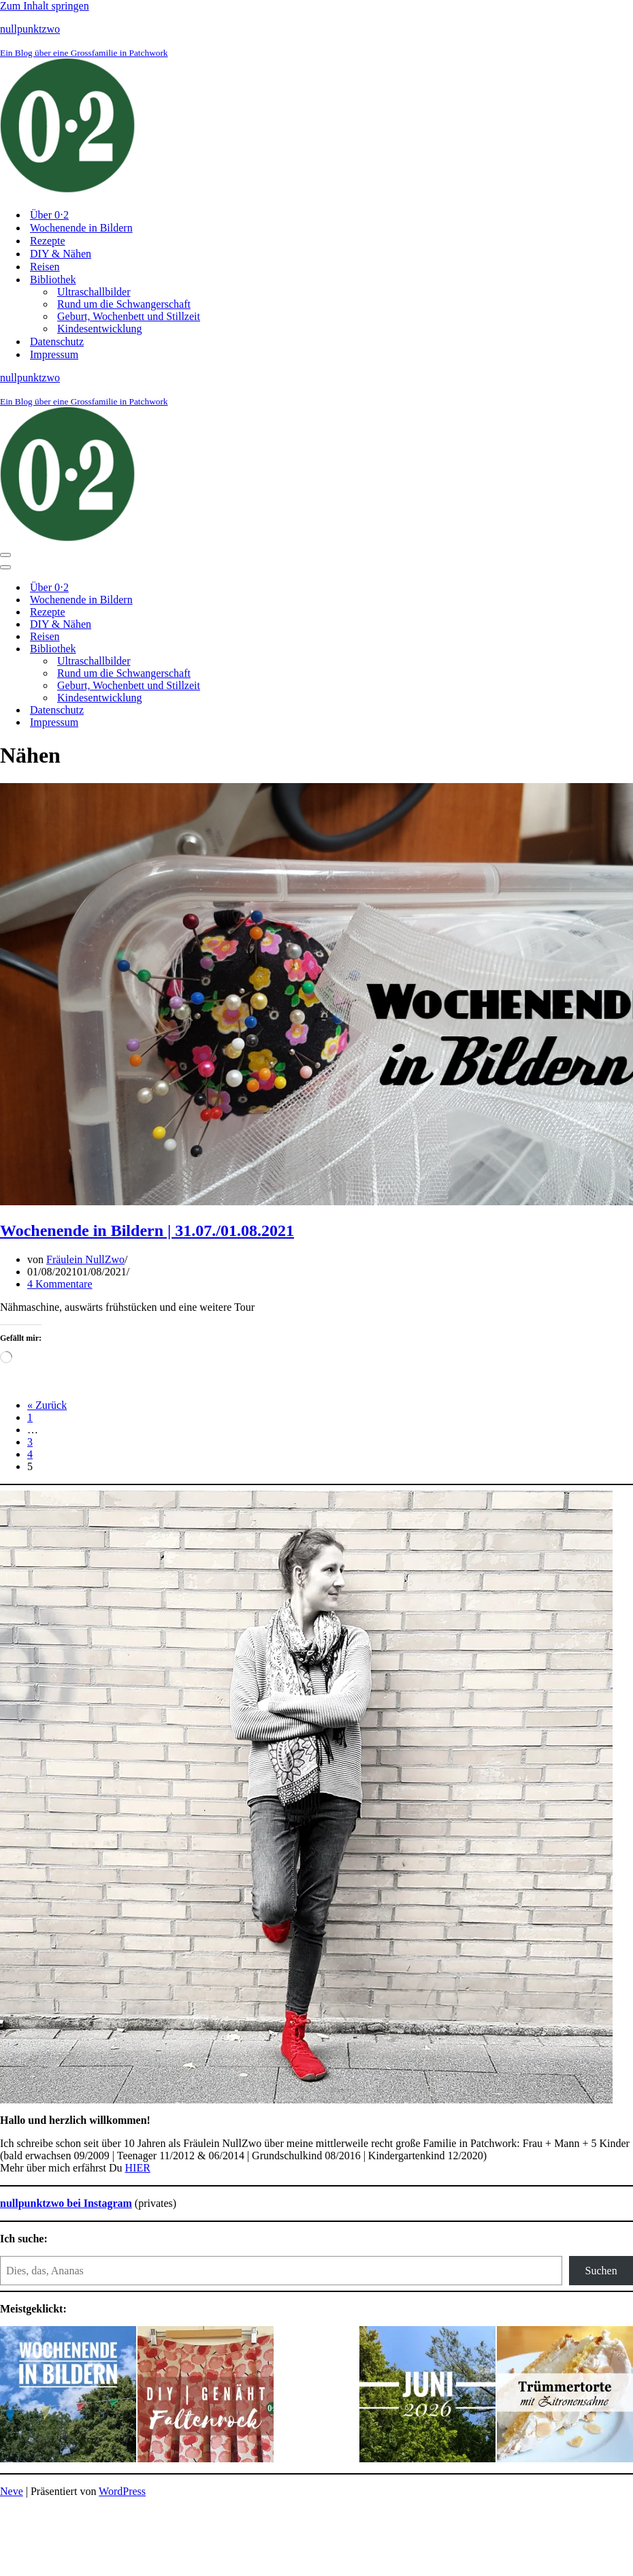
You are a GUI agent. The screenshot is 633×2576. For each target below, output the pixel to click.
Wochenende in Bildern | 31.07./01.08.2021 (147, 1230)
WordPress (122, 2491)
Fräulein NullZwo (85, 1259)
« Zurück (47, 1405)
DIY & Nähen (60, 253)
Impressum (54, 354)
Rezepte (47, 241)
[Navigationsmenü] (5, 555)
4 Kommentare (60, 1284)
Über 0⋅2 (49, 215)
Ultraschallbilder (94, 292)
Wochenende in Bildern (81, 228)
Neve (11, 2491)
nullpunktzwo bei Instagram (66, 2203)
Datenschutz (57, 341)
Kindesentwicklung (99, 328)
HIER (137, 2168)
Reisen (45, 266)
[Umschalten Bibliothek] (238, 649)
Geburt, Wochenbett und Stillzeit (128, 316)
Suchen (601, 2270)
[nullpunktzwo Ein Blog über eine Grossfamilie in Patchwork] (316, 110)
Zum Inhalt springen (44, 6)
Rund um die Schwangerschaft (124, 304)
